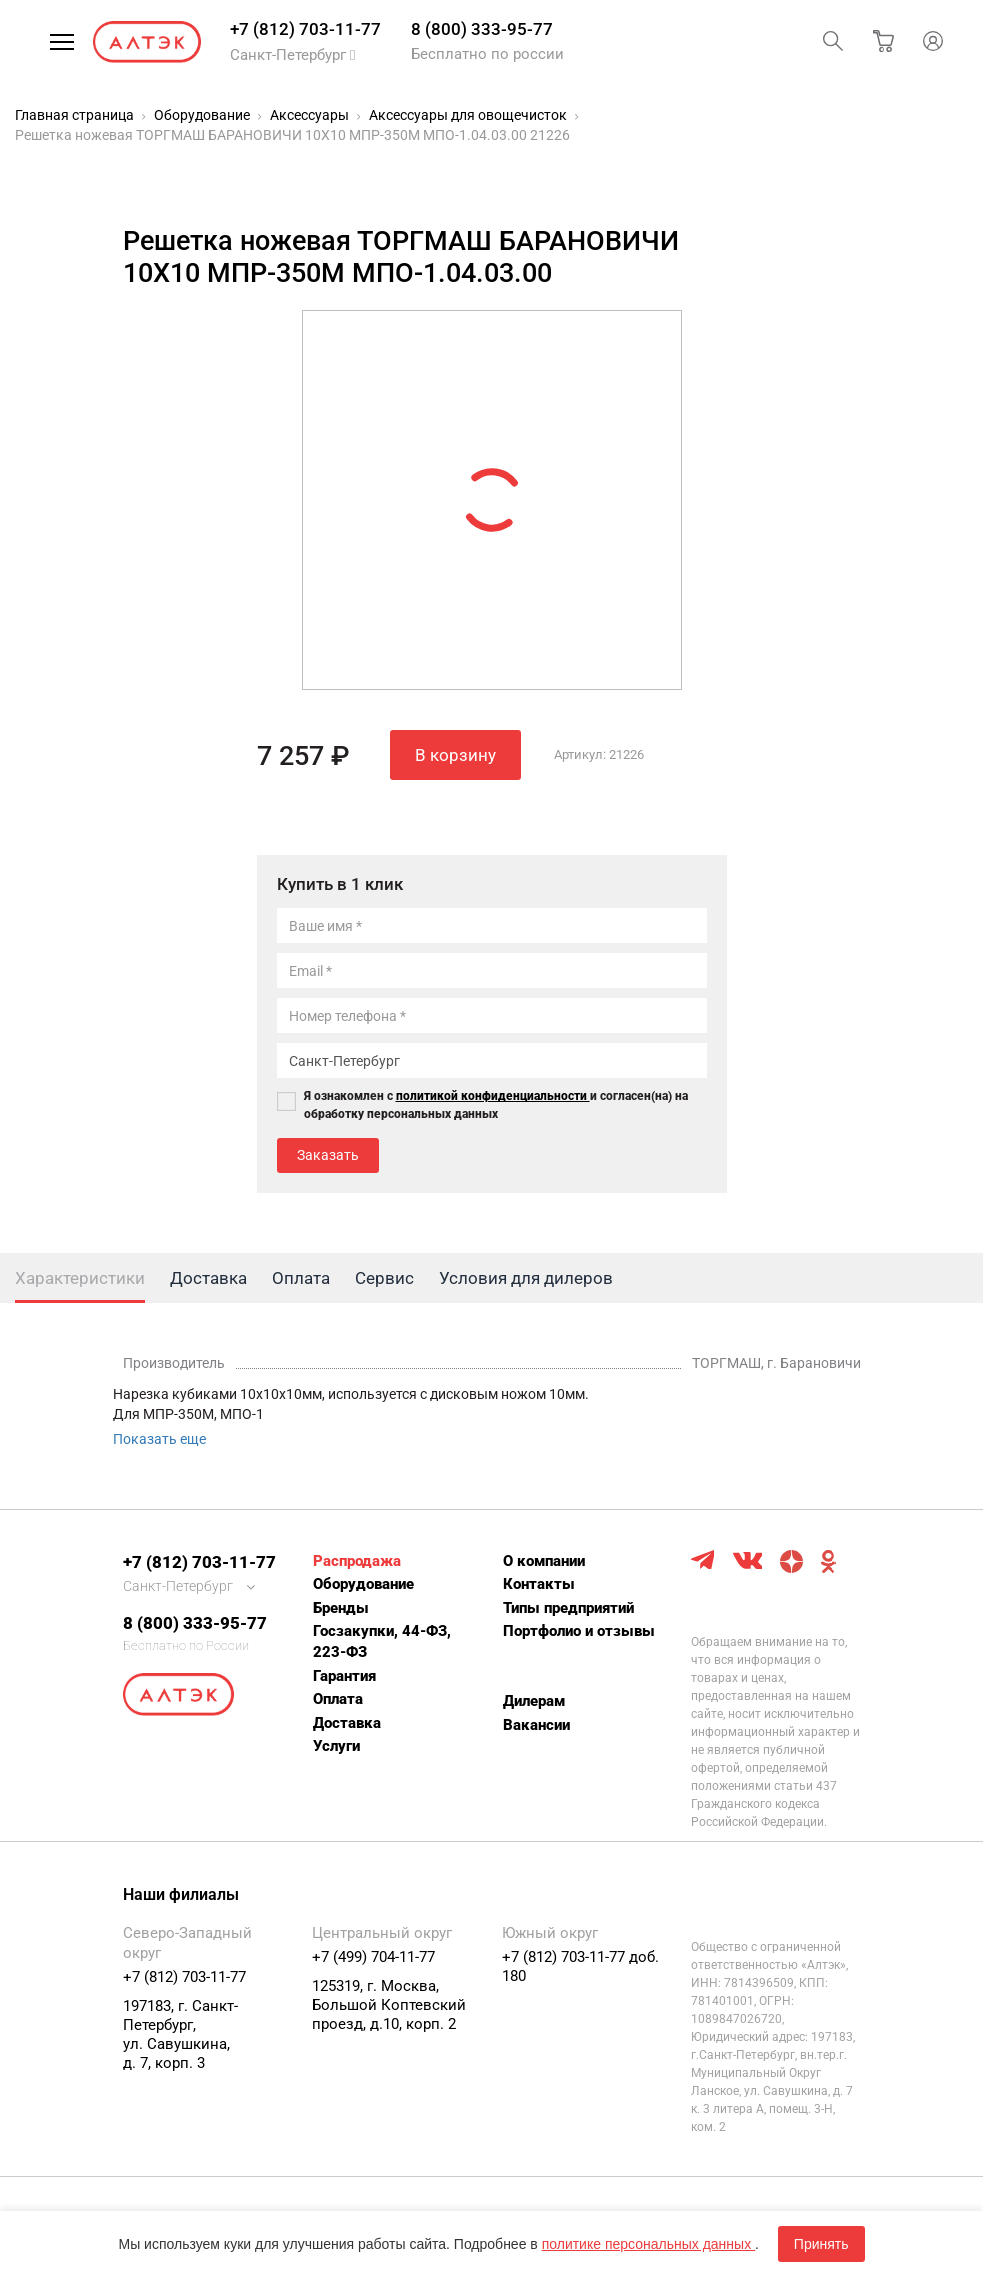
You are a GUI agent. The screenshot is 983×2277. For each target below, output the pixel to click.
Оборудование (363, 1584)
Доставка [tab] (208, 1278)
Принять (821, 2244)
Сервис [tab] (384, 1278)
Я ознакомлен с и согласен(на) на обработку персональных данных (496, 1104)
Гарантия (344, 1676)
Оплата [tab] (301, 1278)
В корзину (455, 755)
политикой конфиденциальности (493, 1096)
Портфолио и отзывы (579, 1631)
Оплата (338, 1699)
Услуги (336, 1746)
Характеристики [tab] (80, 1278)
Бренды (341, 1608)
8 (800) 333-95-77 (482, 29)
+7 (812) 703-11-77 (305, 29)
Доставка (347, 1723)
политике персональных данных (648, 2244)
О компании (544, 1561)
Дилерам (534, 1701)
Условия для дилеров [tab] (526, 1278)
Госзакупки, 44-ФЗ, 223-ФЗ (382, 1641)
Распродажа (357, 1561)
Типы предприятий (568, 1608)
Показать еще (159, 1439)
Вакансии (536, 1725)
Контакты (539, 1584)
